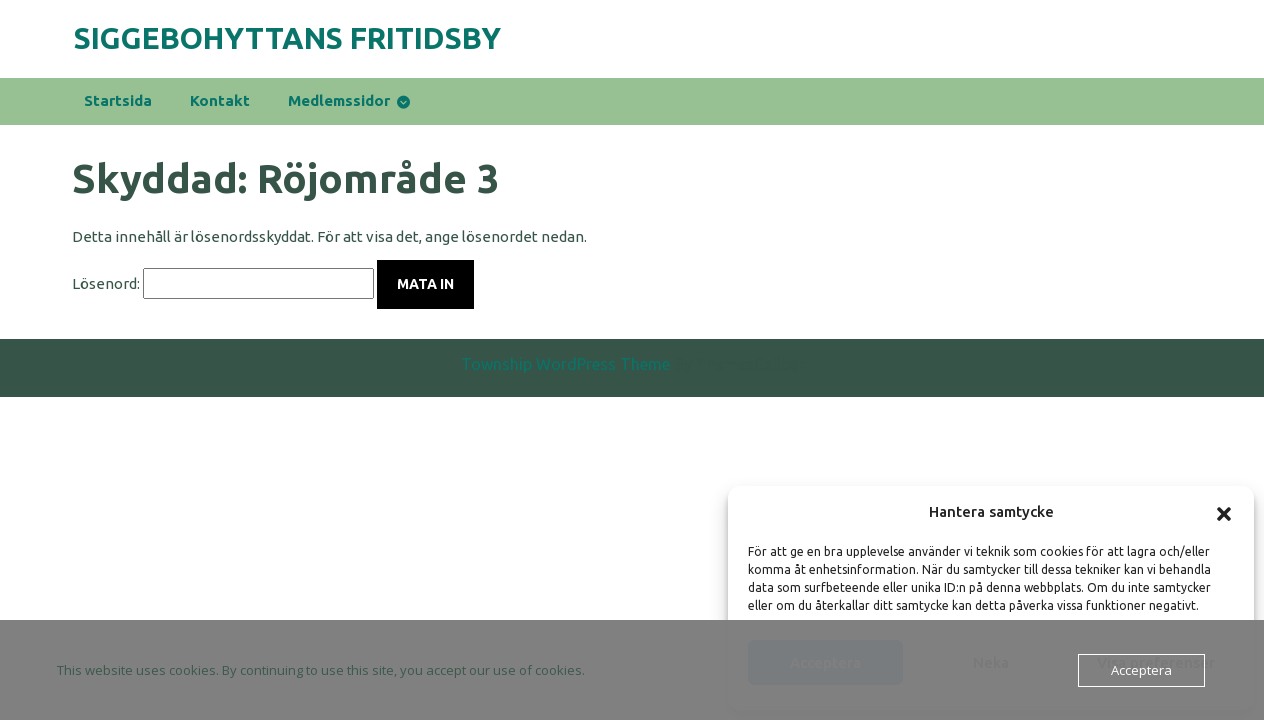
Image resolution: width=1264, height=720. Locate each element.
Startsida (118, 100)
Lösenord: (223, 283)
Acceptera (1141, 670)
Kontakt (220, 100)
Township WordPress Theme (565, 376)
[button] (1224, 512)
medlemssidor (339, 100)
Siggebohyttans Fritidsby (287, 38)
